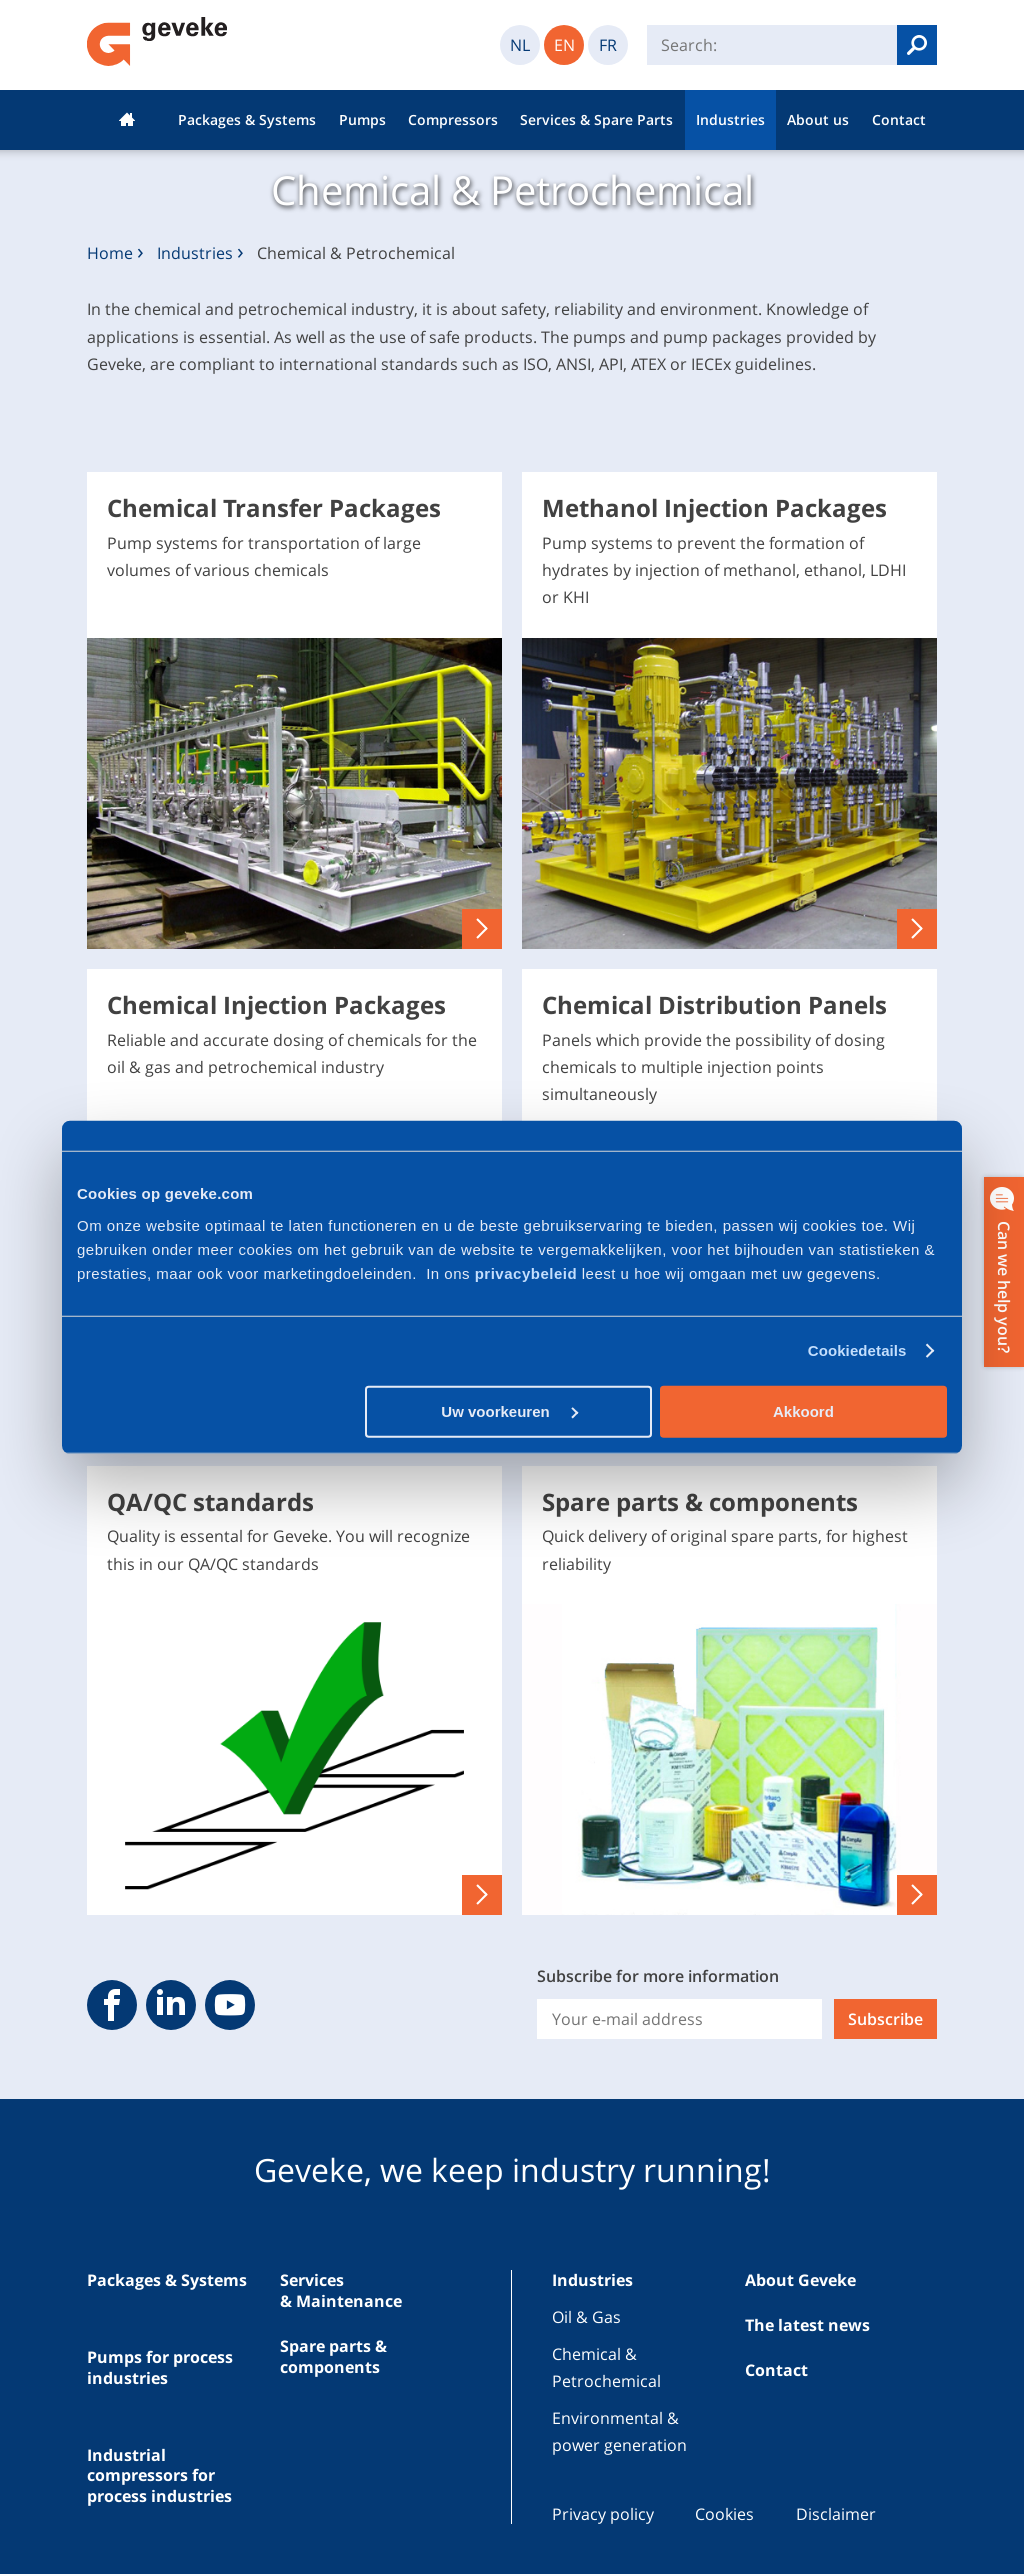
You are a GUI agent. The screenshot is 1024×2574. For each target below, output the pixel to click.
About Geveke (800, 2280)
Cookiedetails (857, 1350)
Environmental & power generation (619, 2431)
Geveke (157, 41)
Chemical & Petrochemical (606, 2367)
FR (608, 45)
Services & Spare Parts (596, 119)
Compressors (453, 119)
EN (564, 45)
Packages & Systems (247, 119)
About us (818, 119)
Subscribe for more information (658, 1976)
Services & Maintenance (341, 2290)
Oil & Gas (586, 2317)
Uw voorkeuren (509, 1410)
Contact (899, 119)
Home (127, 120)
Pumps (362, 119)
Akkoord (803, 1410)
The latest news (807, 2325)
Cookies (724, 2514)
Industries (730, 119)
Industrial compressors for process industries (159, 2476)
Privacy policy (603, 2514)
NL (520, 45)
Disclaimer (836, 2514)
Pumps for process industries (160, 2367)
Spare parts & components (333, 2356)
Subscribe (885, 2019)
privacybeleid (528, 1272)
